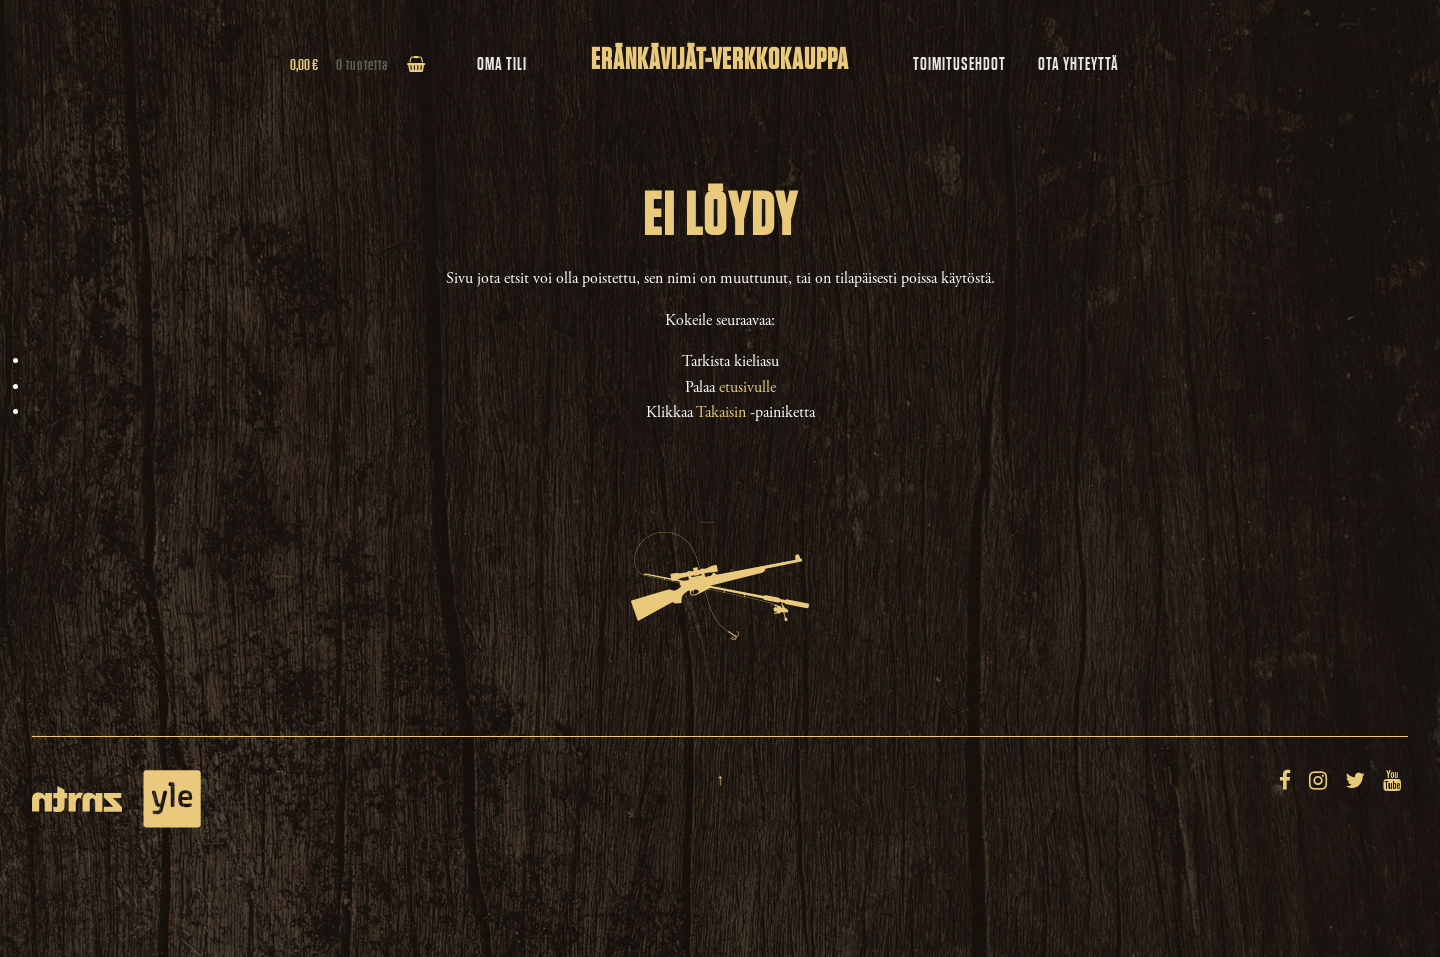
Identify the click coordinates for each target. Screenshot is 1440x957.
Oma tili (502, 64)
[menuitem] (959, 65)
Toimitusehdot (959, 64)
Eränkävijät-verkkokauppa (720, 60)
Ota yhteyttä (1078, 64)
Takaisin (721, 412)
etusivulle (747, 387)
